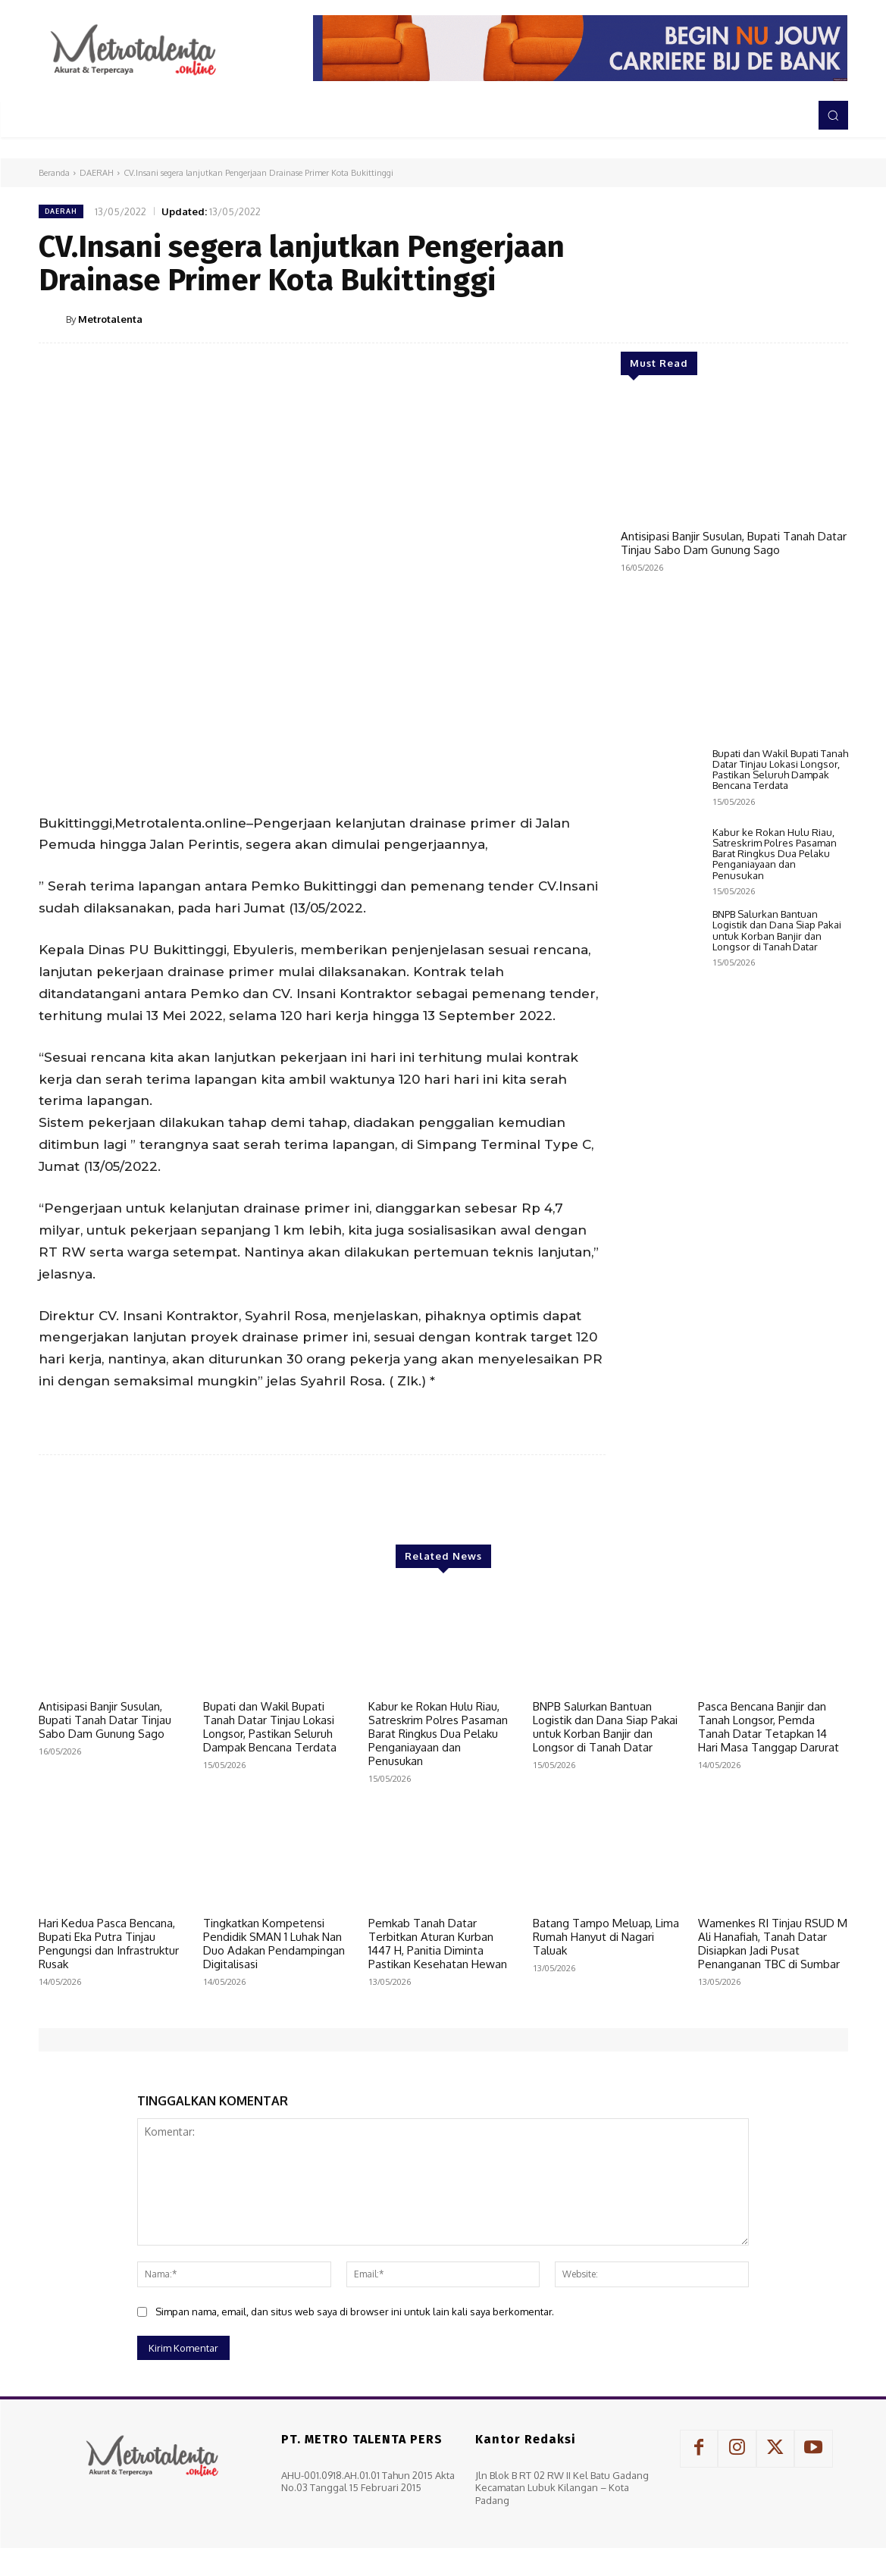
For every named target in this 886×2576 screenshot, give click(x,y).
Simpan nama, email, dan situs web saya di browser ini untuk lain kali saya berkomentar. (354, 2311)
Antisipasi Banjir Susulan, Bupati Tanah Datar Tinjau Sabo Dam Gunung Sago (734, 543)
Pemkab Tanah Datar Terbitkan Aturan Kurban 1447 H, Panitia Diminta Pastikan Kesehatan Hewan (437, 1943)
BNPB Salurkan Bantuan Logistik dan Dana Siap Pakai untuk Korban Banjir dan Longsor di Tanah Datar (776, 1441)
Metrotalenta (110, 319)
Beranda (54, 172)
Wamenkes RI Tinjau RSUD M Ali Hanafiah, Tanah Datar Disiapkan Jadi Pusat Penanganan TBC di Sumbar (772, 1943)
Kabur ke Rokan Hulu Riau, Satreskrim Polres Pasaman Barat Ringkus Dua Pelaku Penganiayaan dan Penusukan (774, 1365)
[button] (833, 115)
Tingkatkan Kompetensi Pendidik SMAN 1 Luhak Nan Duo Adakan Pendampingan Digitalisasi (274, 1943)
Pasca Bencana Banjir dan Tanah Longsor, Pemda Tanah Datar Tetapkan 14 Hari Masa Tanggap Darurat (768, 1726)
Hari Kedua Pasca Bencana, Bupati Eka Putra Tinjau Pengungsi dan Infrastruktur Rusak (109, 1943)
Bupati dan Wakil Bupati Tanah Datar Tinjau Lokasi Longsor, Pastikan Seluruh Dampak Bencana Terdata (780, 1281)
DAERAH (97, 172)
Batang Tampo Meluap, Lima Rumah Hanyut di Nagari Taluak (606, 1937)
